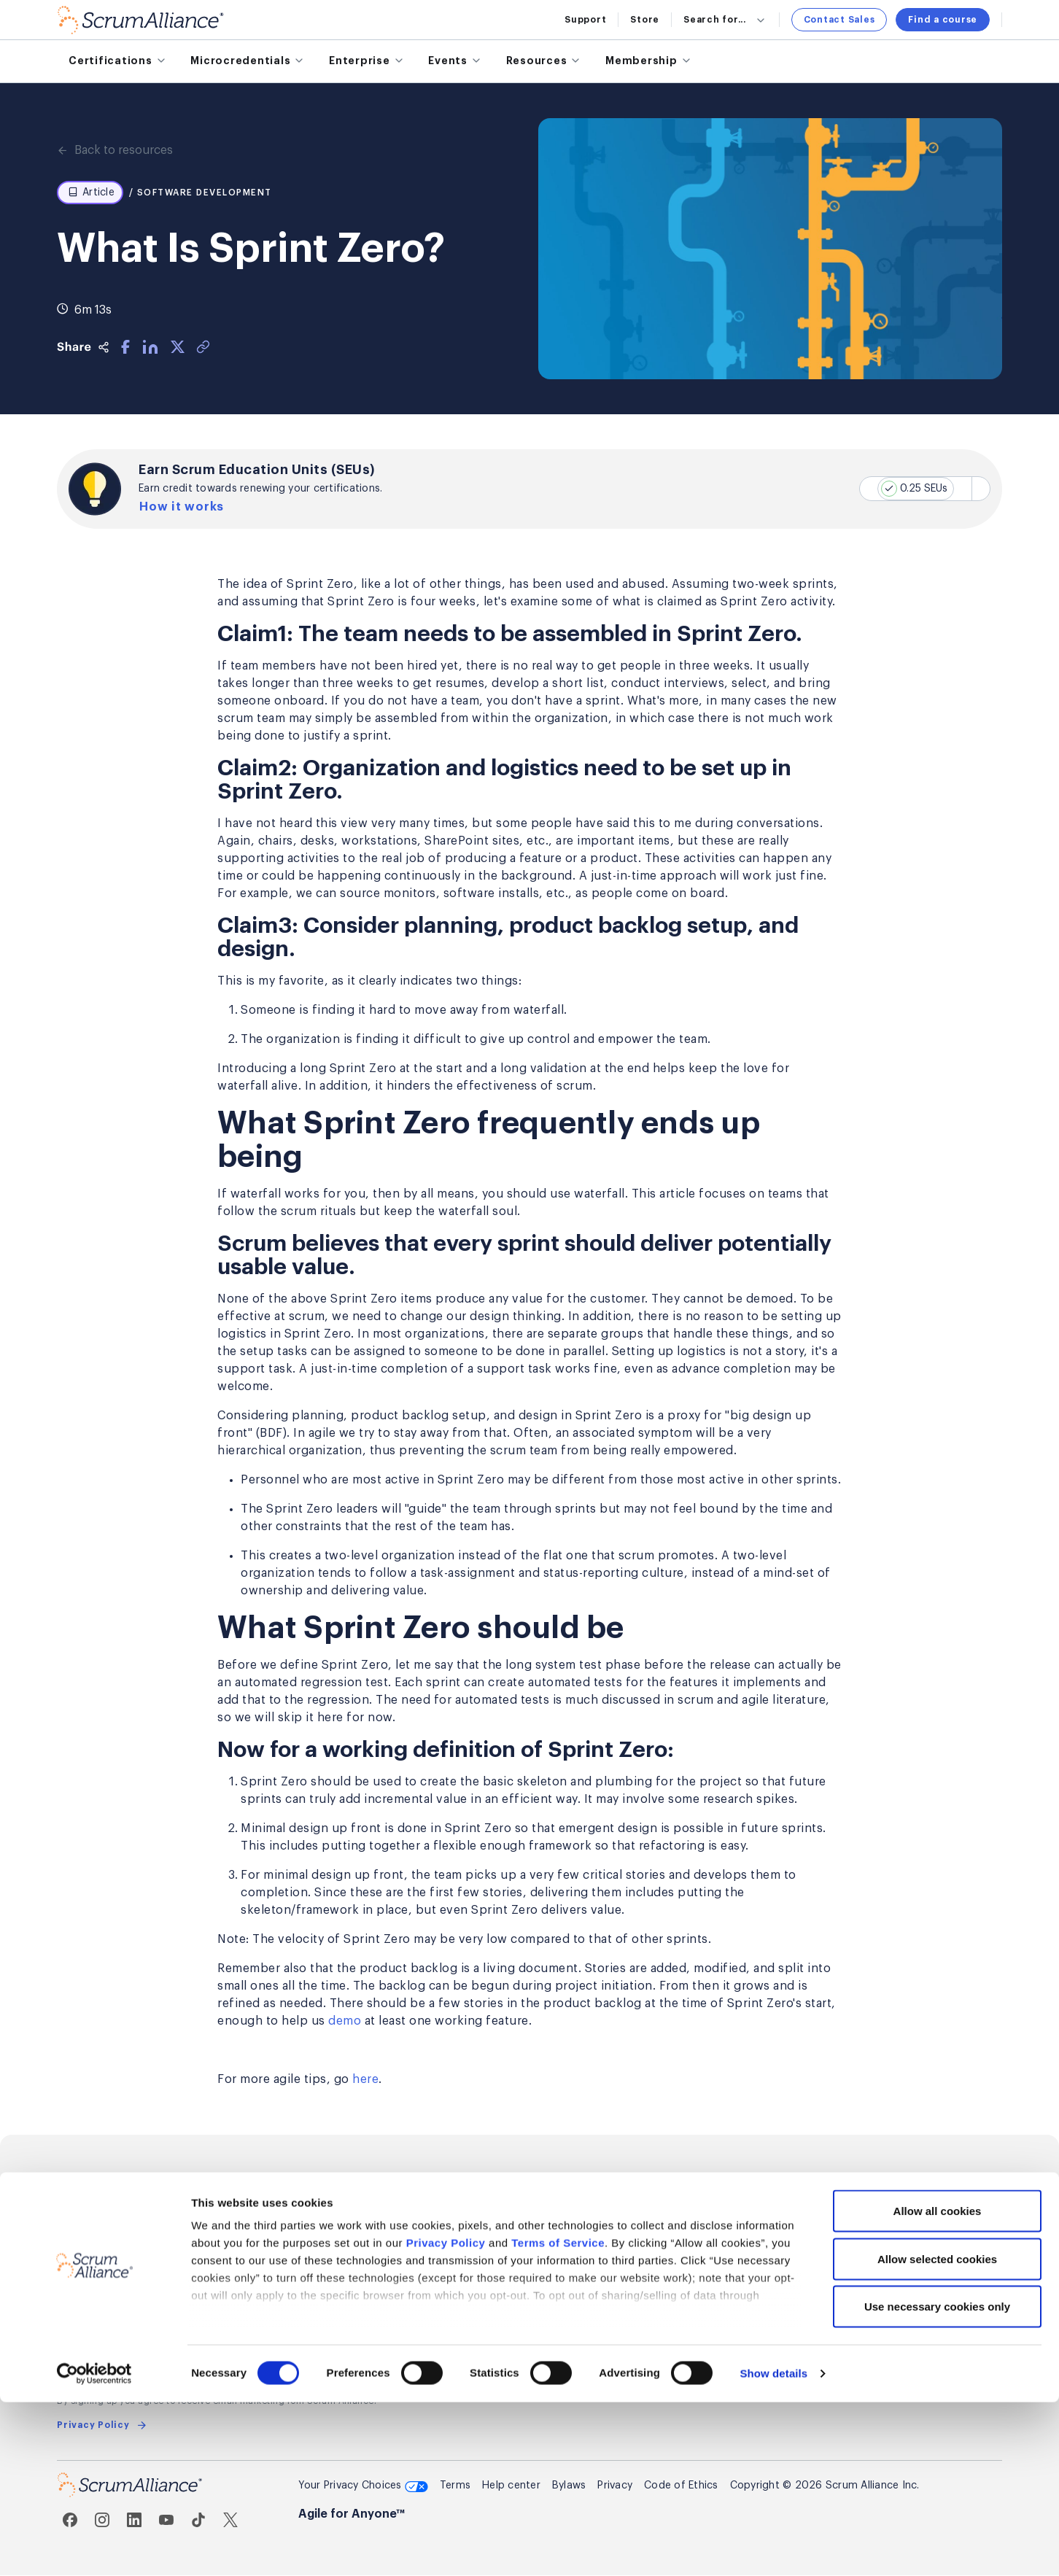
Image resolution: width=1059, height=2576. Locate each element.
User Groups (733, 2270)
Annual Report (576, 2324)
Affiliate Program (423, 2270)
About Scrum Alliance (594, 2216)
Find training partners (113, 2324)
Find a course (942, 19)
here (365, 2080)
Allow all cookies (937, 2384)
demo (344, 2022)
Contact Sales (839, 19)
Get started (249, 2216)
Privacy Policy (446, 2416)
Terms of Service (558, 2416)
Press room (569, 2243)
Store (644, 19)
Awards (559, 2297)
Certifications (94, 2216)
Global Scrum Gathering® (765, 2216)
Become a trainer (424, 2243)
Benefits (241, 2243)
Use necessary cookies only (937, 2480)
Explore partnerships (432, 2216)
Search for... (725, 19)
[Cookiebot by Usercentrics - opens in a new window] (94, 2547)
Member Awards (260, 2324)
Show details (773, 2547)
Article (91, 192)
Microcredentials (101, 2243)
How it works (184, 506)
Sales (875, 2216)
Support (585, 19)
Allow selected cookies (937, 2432)
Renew (236, 2270)
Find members (255, 2297)
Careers (560, 2270)
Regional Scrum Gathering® (770, 2243)
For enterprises (97, 2270)
